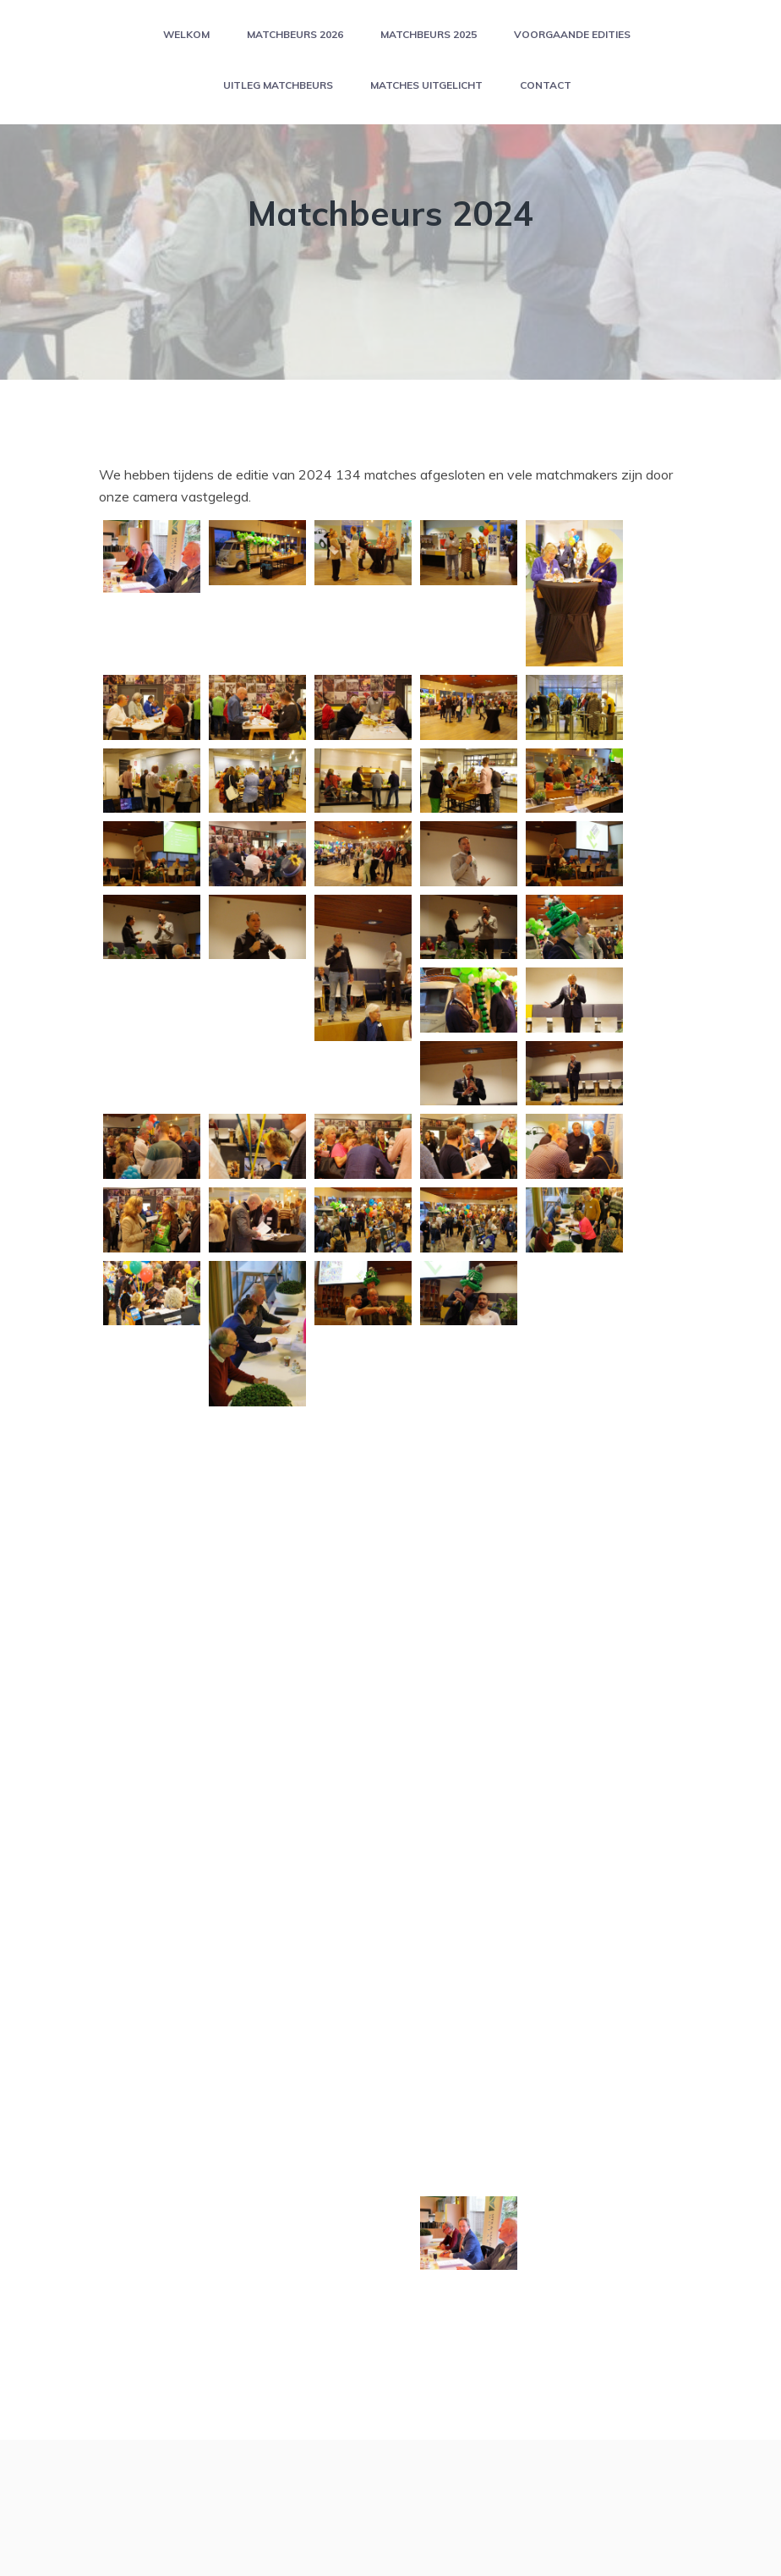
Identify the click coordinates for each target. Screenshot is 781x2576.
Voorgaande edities (572, 34)
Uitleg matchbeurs (278, 85)
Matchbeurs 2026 (295, 34)
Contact (545, 85)
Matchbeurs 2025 (428, 34)
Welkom (186, 34)
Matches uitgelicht (426, 85)
